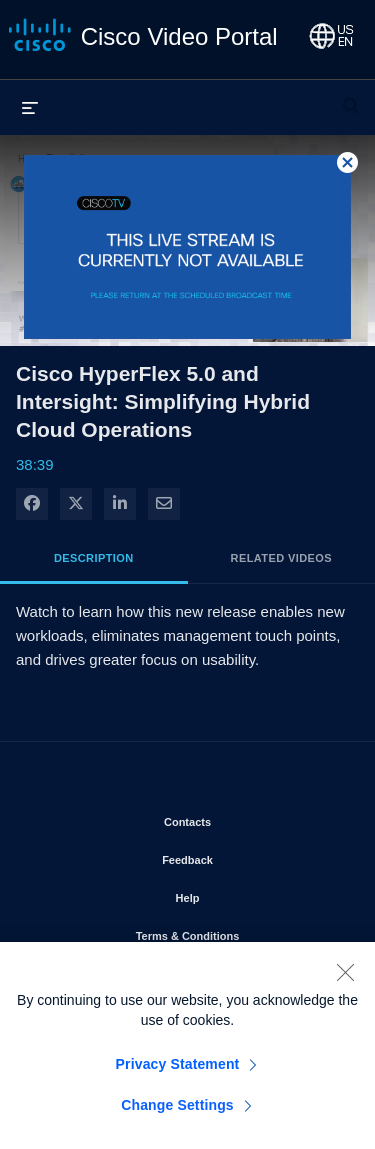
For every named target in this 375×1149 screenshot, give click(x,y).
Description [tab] (94, 558)
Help (245, 894)
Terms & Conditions (240, 932)
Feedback (244, 856)
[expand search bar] (351, 97)
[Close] (345, 982)
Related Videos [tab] (281, 558)
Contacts (244, 818)
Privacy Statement (178, 1074)
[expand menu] (30, 107)
